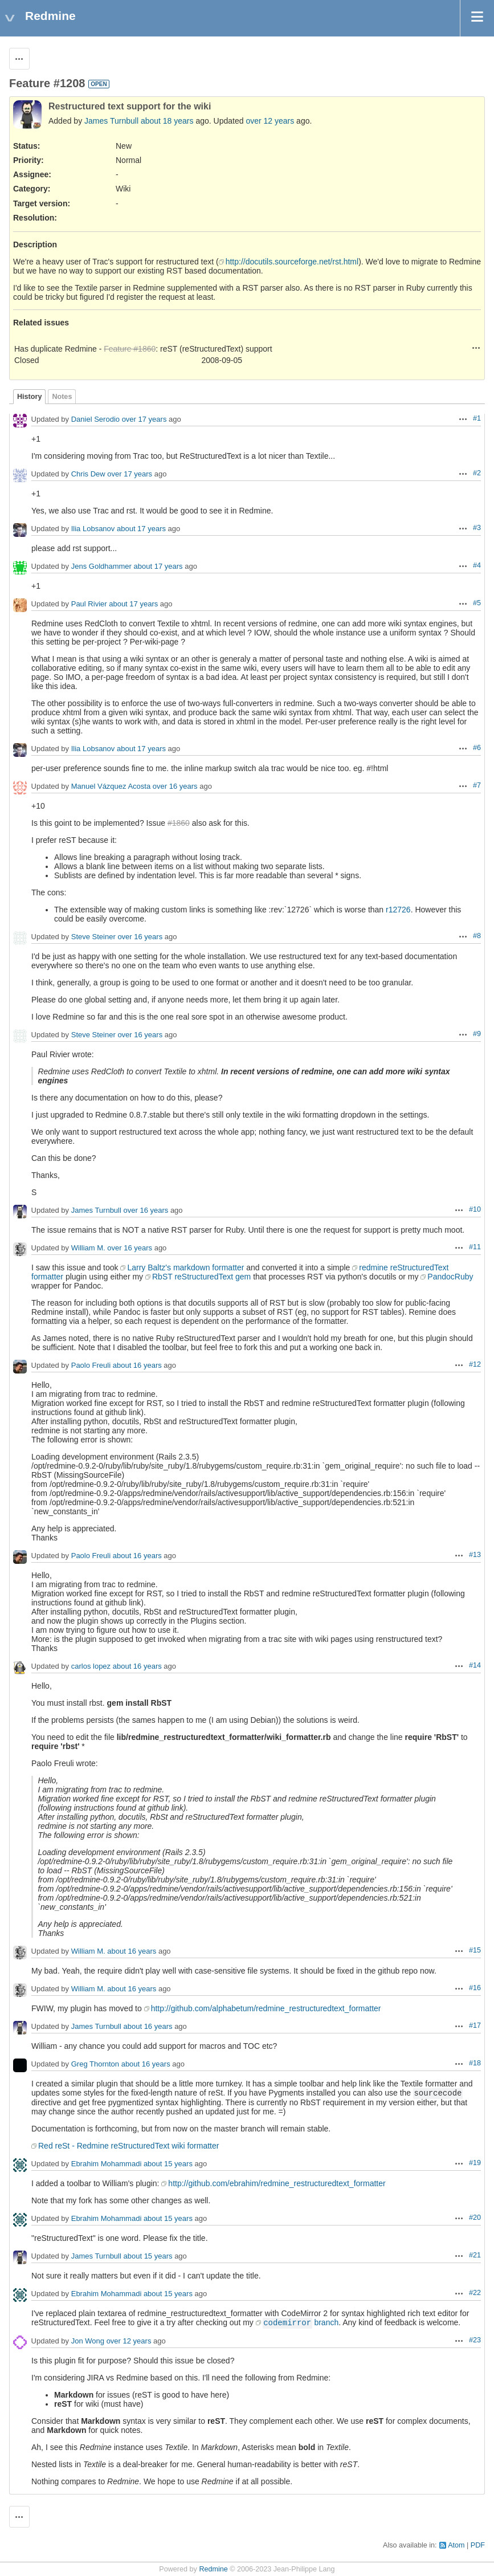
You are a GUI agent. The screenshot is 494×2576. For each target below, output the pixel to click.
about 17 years (141, 529)
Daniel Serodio (95, 419)
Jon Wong (87, 2341)
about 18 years (167, 120)
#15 (475, 1950)
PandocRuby (450, 1276)
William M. (88, 1248)
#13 (475, 1555)
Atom (456, 2545)
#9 (477, 1034)
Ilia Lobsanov (93, 529)
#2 (477, 473)
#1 (477, 418)
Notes (62, 397)
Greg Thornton (95, 2064)
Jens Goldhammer (101, 567)
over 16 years (175, 786)
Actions (476, 347)
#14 (475, 1665)
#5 (477, 603)
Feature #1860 (130, 348)
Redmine (213, 2569)
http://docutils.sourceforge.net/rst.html (292, 261)
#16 (475, 1988)
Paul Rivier (89, 604)
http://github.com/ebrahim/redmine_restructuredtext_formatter (276, 2183)
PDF (478, 2545)
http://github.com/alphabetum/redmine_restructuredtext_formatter (266, 2008)
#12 (475, 1364)
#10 (475, 1209)
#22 (475, 2293)
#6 (477, 748)
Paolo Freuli (91, 1366)
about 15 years (168, 2164)
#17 (475, 2025)
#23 (475, 2340)
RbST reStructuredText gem (201, 1276)
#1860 (179, 823)
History (29, 397)
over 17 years (144, 419)
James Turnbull (111, 120)
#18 (475, 2063)
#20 (475, 2218)
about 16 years (137, 1366)
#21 (475, 2255)
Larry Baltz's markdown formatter (185, 1267)
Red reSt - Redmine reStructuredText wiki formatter (128, 2145)
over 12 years (270, 120)
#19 (475, 2163)
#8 (477, 936)
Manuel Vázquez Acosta (110, 786)
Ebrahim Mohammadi (106, 2164)
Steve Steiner (93, 937)
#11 (475, 1247)
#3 (477, 528)
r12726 (398, 909)
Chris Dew (88, 474)
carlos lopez (91, 1666)
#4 (477, 565)
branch (301, 2322)
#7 (477, 785)
